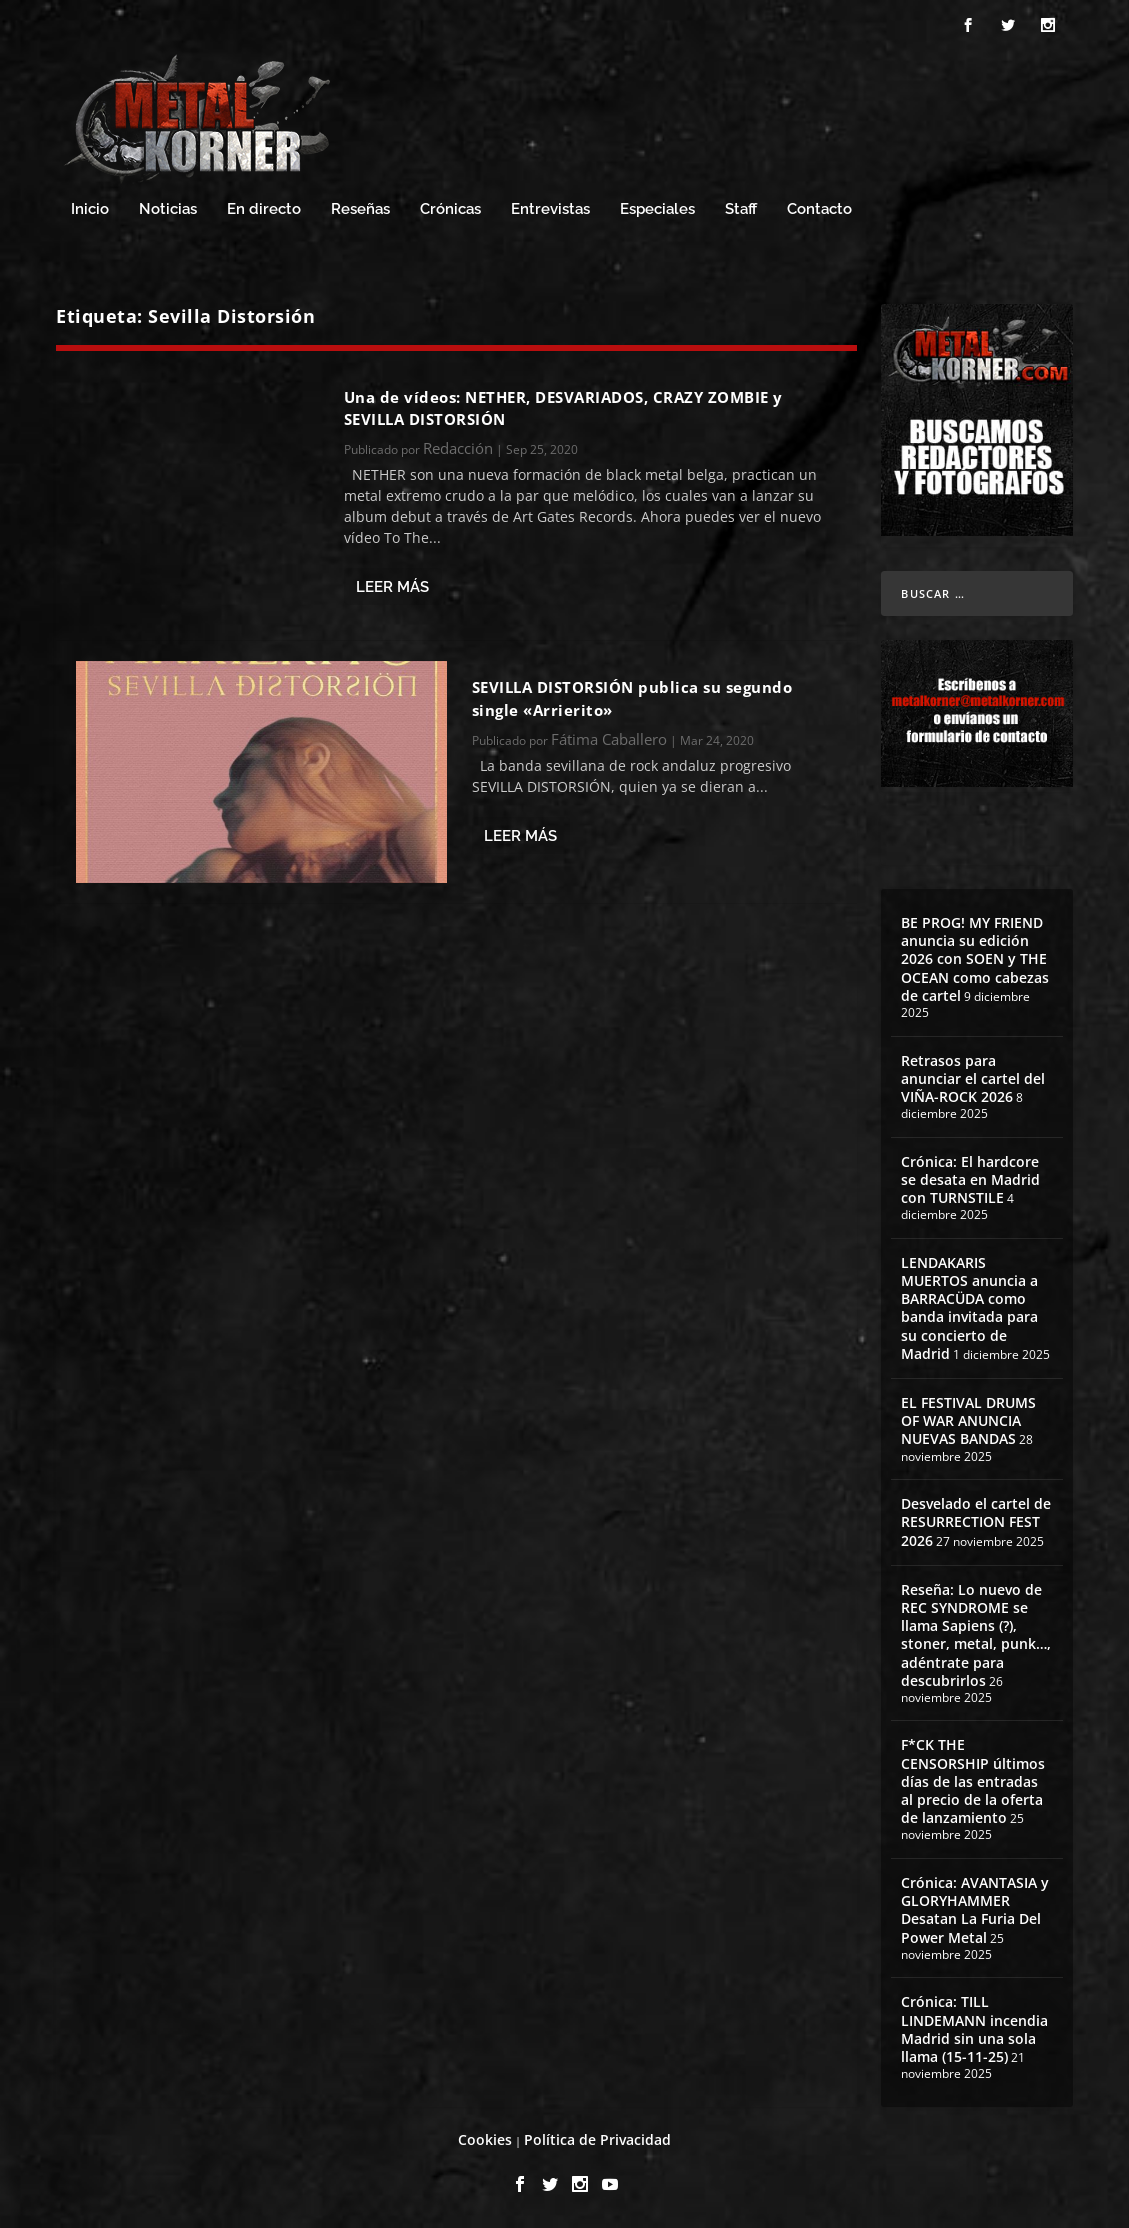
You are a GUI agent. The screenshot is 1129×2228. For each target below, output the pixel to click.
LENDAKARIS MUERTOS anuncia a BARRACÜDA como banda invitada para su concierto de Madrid (969, 1308)
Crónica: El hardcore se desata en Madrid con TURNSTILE (970, 1179)
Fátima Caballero (609, 739)
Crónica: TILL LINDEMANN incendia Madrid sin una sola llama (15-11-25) (974, 2029)
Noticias (168, 209)
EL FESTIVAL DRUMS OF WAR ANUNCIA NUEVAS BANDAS (968, 1420)
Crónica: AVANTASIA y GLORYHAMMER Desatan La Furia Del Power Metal (975, 1910)
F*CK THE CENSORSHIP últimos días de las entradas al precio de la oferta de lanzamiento (973, 1781)
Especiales (657, 209)
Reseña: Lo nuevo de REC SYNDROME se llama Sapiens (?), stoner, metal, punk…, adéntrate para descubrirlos (976, 1635)
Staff (741, 209)
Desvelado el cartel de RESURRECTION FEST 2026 (976, 1521)
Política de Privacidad (597, 2139)
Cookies (485, 2139)
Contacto (819, 209)
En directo (264, 209)
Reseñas (360, 209)
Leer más (392, 587)
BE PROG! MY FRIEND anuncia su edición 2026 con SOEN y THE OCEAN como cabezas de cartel (975, 959)
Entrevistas (550, 209)
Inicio (90, 209)
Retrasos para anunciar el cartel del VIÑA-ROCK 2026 (973, 1078)
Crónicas (450, 209)
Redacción (458, 448)
